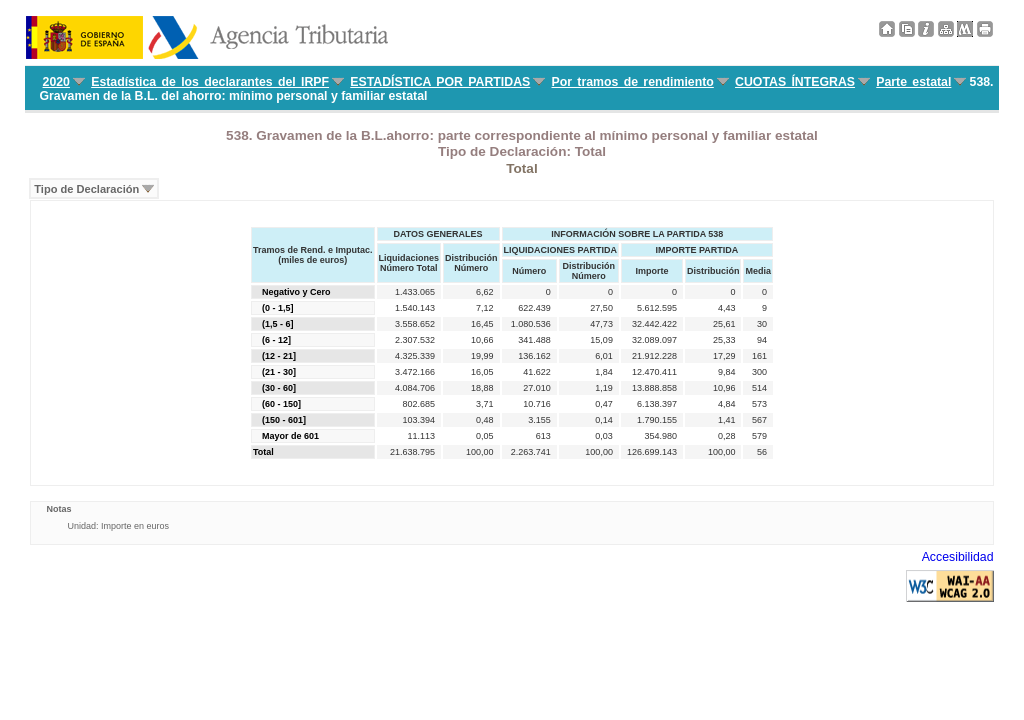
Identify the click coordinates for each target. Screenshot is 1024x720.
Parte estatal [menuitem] (913, 82)
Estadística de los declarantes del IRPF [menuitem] (210, 82)
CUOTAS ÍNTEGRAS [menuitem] (795, 82)
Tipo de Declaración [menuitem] (86, 189)
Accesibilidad (958, 557)
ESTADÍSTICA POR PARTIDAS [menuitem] (440, 82)
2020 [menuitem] (56, 82)
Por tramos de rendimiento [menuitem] (633, 82)
